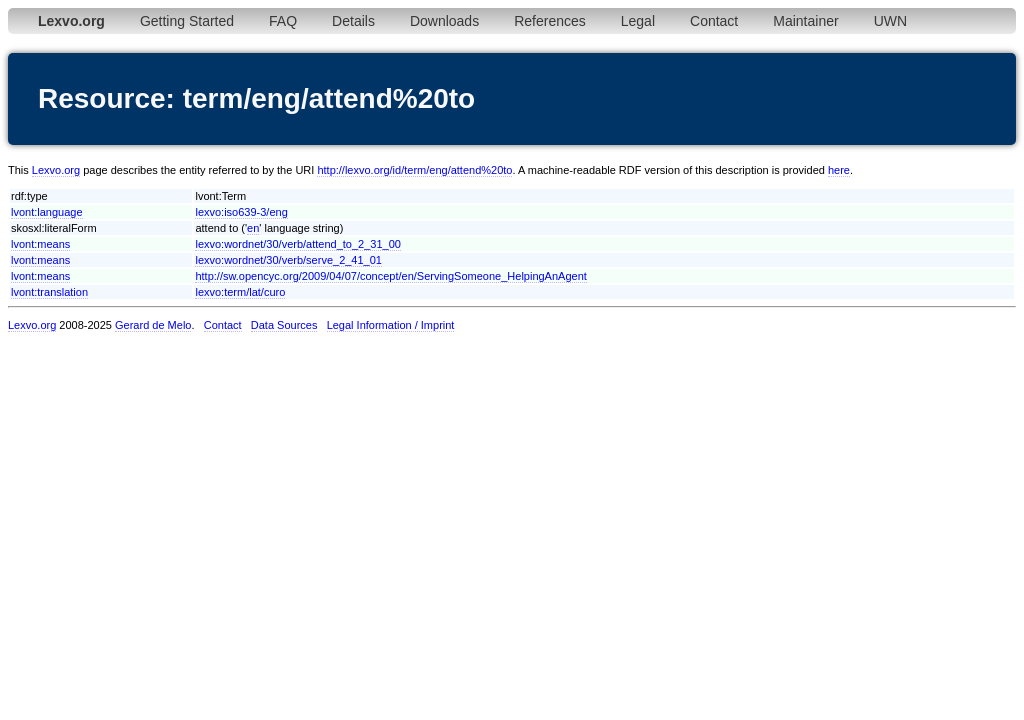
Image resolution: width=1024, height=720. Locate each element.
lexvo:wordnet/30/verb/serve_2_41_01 (288, 260)
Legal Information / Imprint (391, 325)
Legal (638, 21)
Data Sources (284, 325)
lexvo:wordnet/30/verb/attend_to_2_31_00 (298, 244)
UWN (890, 21)
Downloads (444, 21)
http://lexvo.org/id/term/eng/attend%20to (414, 170)
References (550, 21)
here (839, 170)
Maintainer (805, 21)
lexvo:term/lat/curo (240, 292)
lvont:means (40, 244)
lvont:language (47, 212)
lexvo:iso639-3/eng (241, 212)
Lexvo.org (56, 170)
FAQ (283, 21)
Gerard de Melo (153, 325)
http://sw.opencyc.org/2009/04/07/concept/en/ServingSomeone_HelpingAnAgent (390, 276)
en (253, 228)
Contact (714, 21)
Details (353, 21)
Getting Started (187, 21)
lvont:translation (49, 292)
